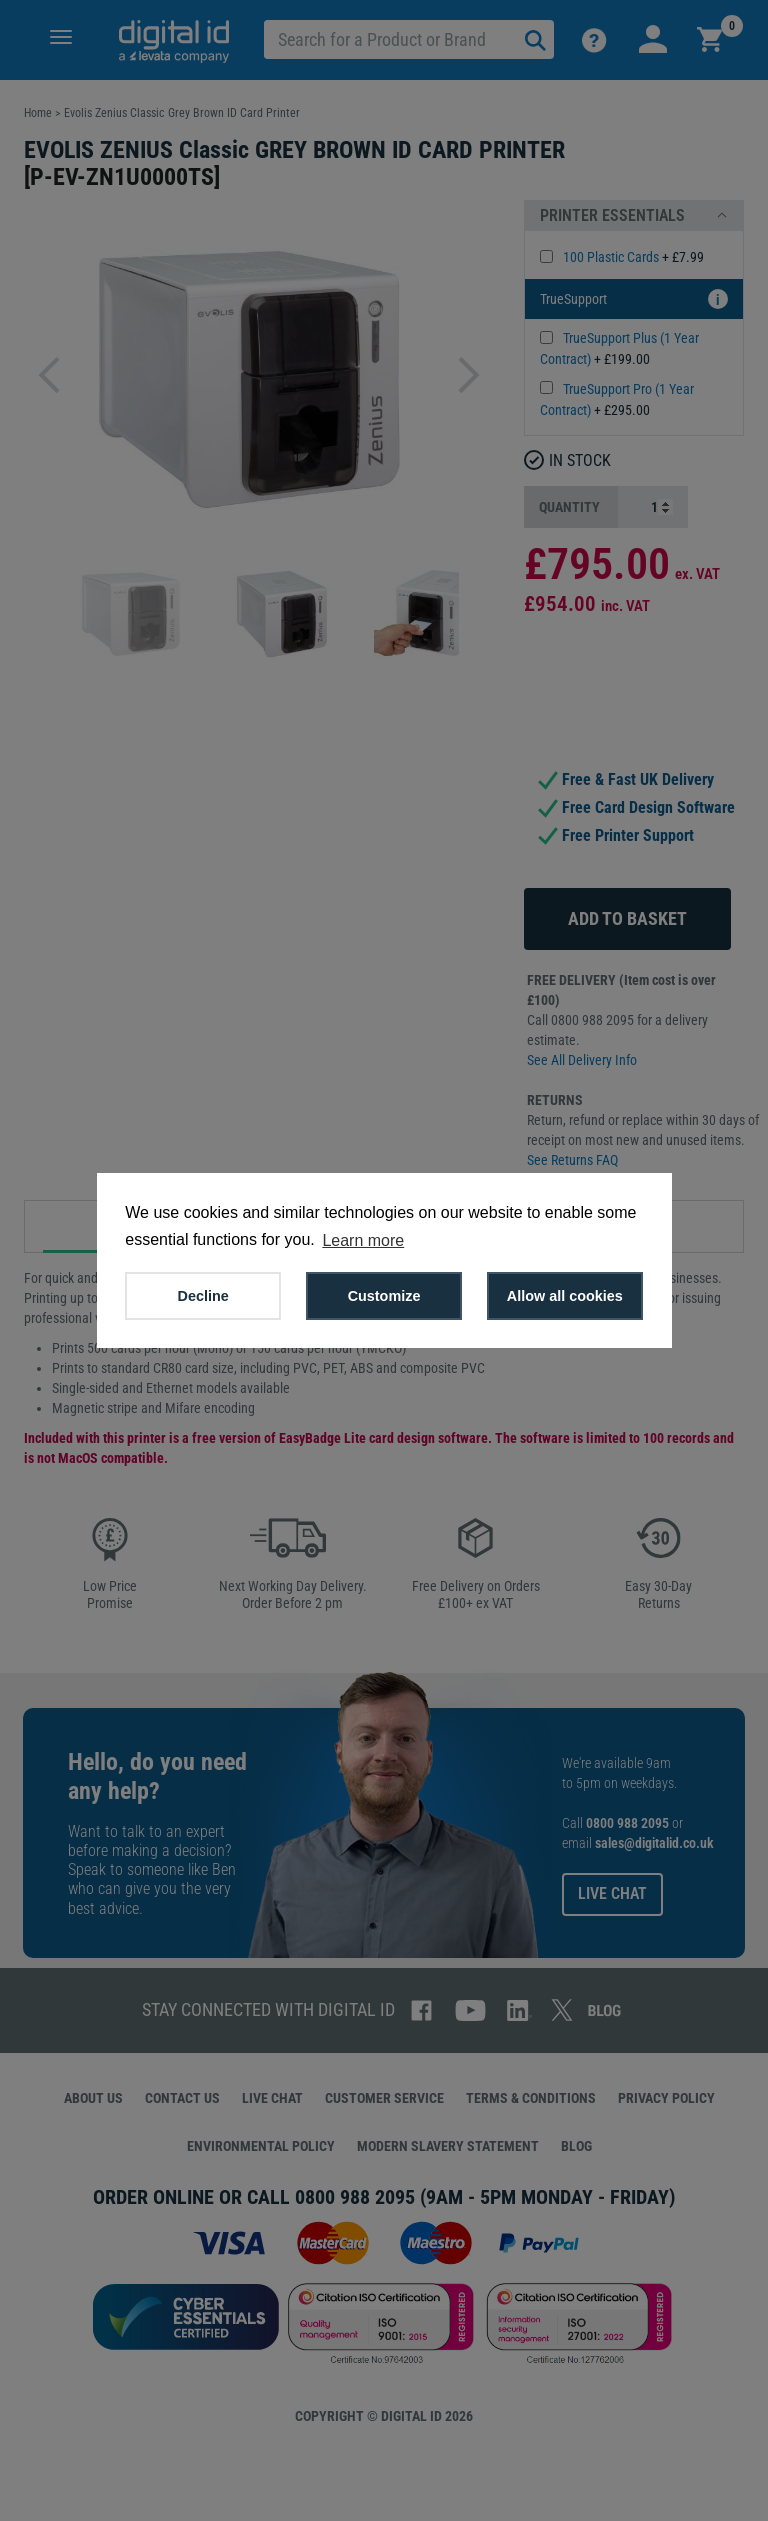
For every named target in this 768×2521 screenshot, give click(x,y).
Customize (384, 1296)
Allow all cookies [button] (565, 1296)
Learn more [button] (363, 1240)
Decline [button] (203, 1296)
